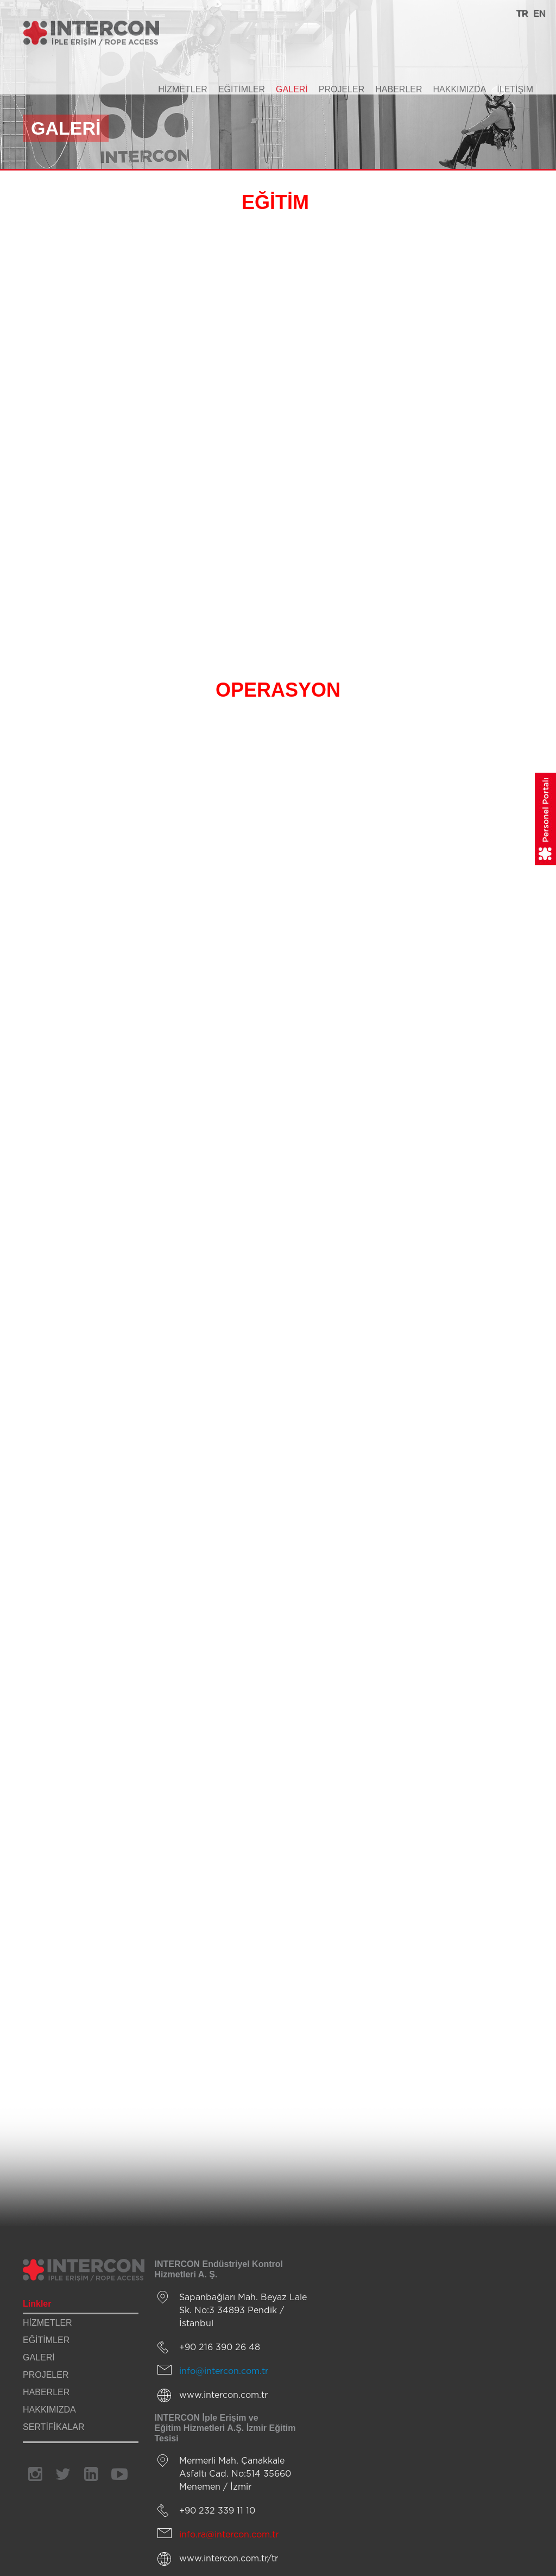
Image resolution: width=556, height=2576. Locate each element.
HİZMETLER (182, 89)
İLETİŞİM (515, 89)
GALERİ (292, 89)
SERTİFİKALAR (54, 2427)
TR (521, 13)
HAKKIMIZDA (459, 89)
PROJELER (341, 89)
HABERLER (398, 89)
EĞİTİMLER (241, 89)
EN (539, 13)
